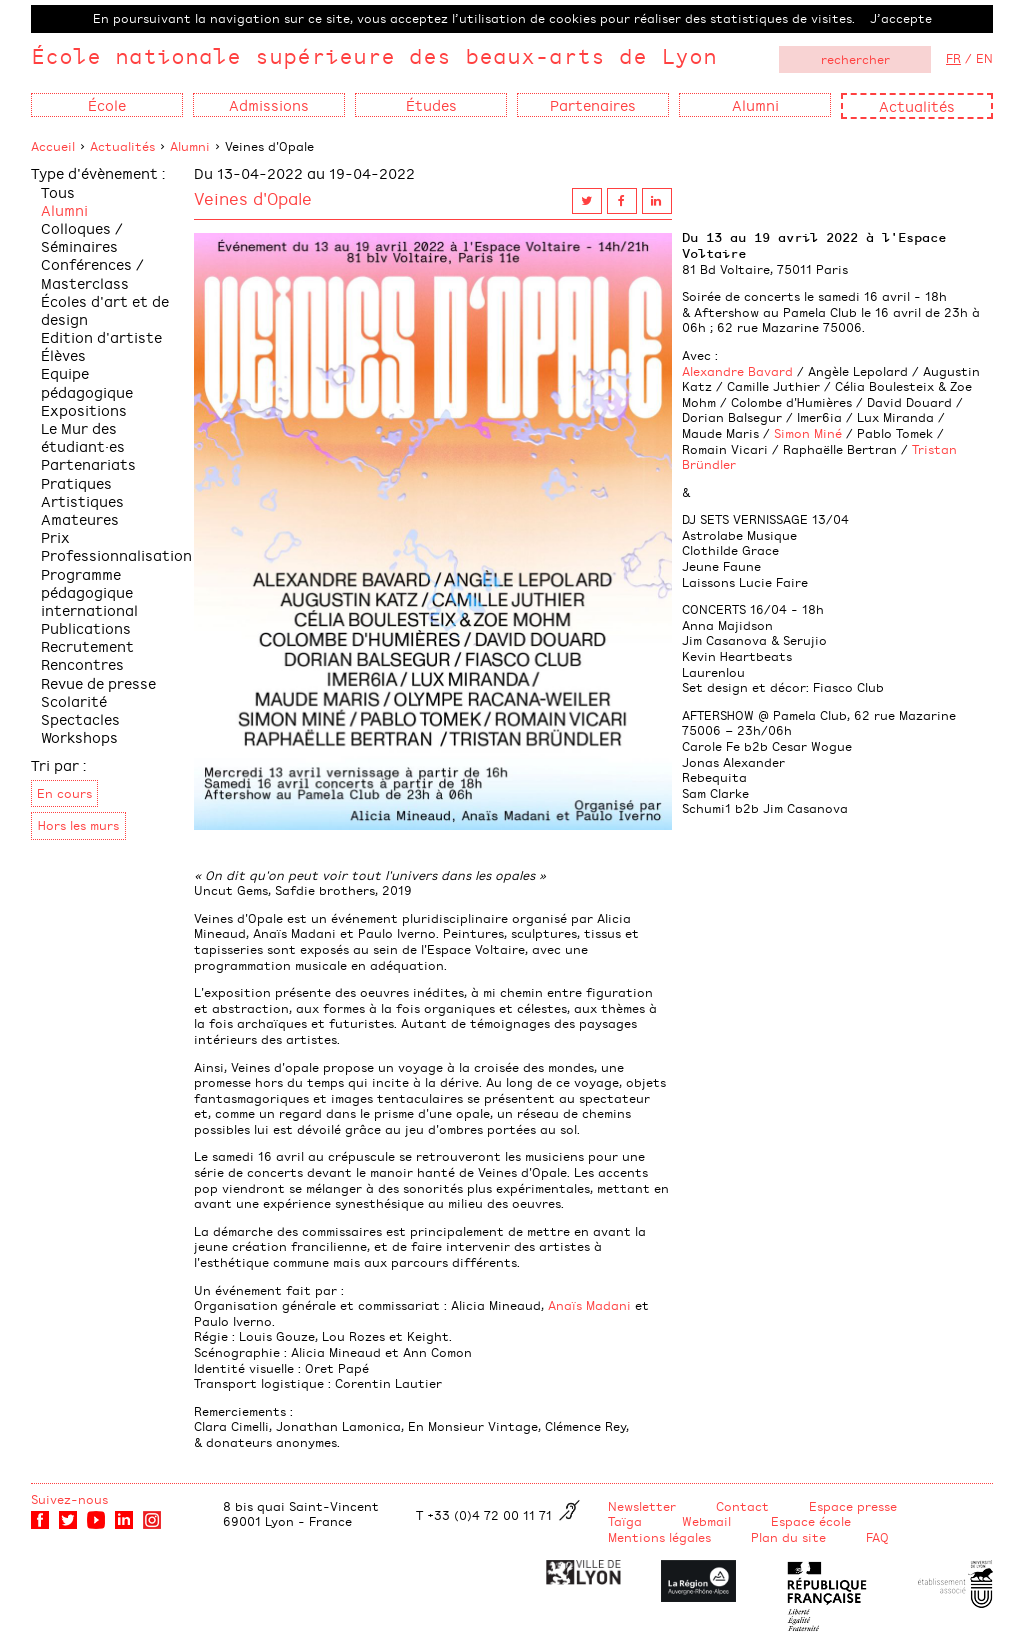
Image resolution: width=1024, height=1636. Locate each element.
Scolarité (74, 700)
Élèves (63, 354)
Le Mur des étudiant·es (83, 436)
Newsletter (642, 1506)
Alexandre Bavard (737, 371)
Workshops (79, 736)
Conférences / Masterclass (92, 272)
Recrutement (87, 645)
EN (984, 58)
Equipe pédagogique (87, 381)
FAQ (877, 1537)
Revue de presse (98, 682)
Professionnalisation (116, 554)
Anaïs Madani (589, 1305)
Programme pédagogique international (89, 591)
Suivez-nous (69, 1499)
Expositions (84, 409)
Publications (86, 627)
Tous (58, 191)
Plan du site (788, 1537)
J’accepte (901, 18)
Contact (742, 1506)
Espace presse (853, 1506)
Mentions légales (659, 1537)
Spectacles (80, 718)
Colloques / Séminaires (82, 236)
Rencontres (82, 663)
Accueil (53, 146)
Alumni (190, 146)
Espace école (811, 1521)
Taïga (625, 1521)
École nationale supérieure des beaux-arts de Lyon (374, 55)
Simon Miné (808, 433)
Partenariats (88, 463)
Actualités (917, 105)
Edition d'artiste (101, 336)
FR (953, 58)
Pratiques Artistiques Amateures (82, 500)
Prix (55, 536)
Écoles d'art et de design (105, 309)
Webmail (706, 1521)
